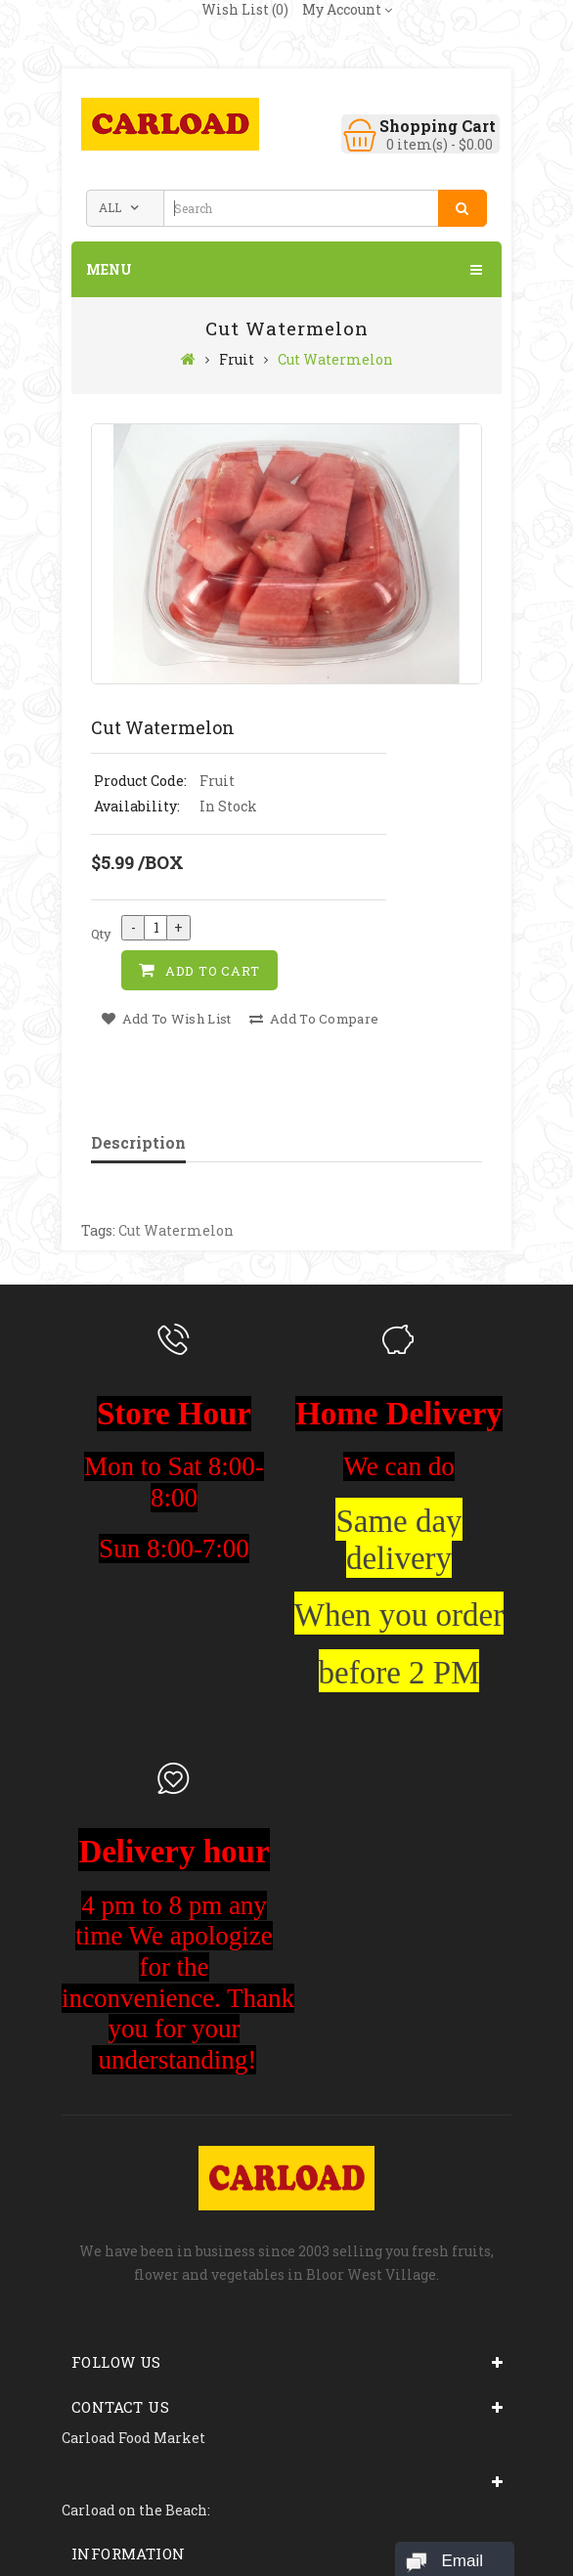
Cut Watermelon (335, 359)
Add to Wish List (166, 1018)
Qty (101, 933)
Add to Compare (313, 1018)
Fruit (236, 359)
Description (138, 1142)
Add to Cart (212, 971)
